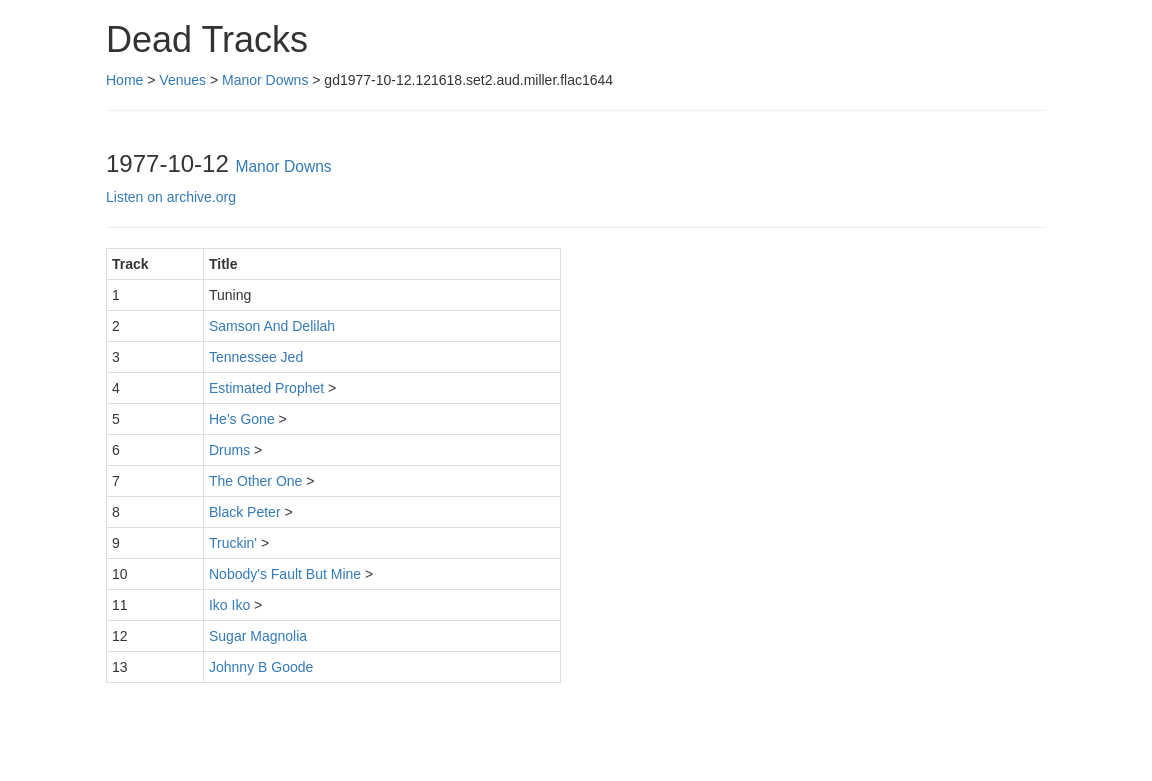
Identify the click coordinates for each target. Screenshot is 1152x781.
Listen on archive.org (171, 197)
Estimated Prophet (266, 388)
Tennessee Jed (256, 357)
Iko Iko (229, 605)
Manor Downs (265, 80)
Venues (182, 80)
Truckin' (233, 543)
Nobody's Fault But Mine (285, 574)
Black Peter (245, 512)
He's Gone (242, 419)
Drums (229, 450)
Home (124, 80)
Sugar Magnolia (258, 636)
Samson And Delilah (272, 326)
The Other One (255, 481)
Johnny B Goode (261, 667)
